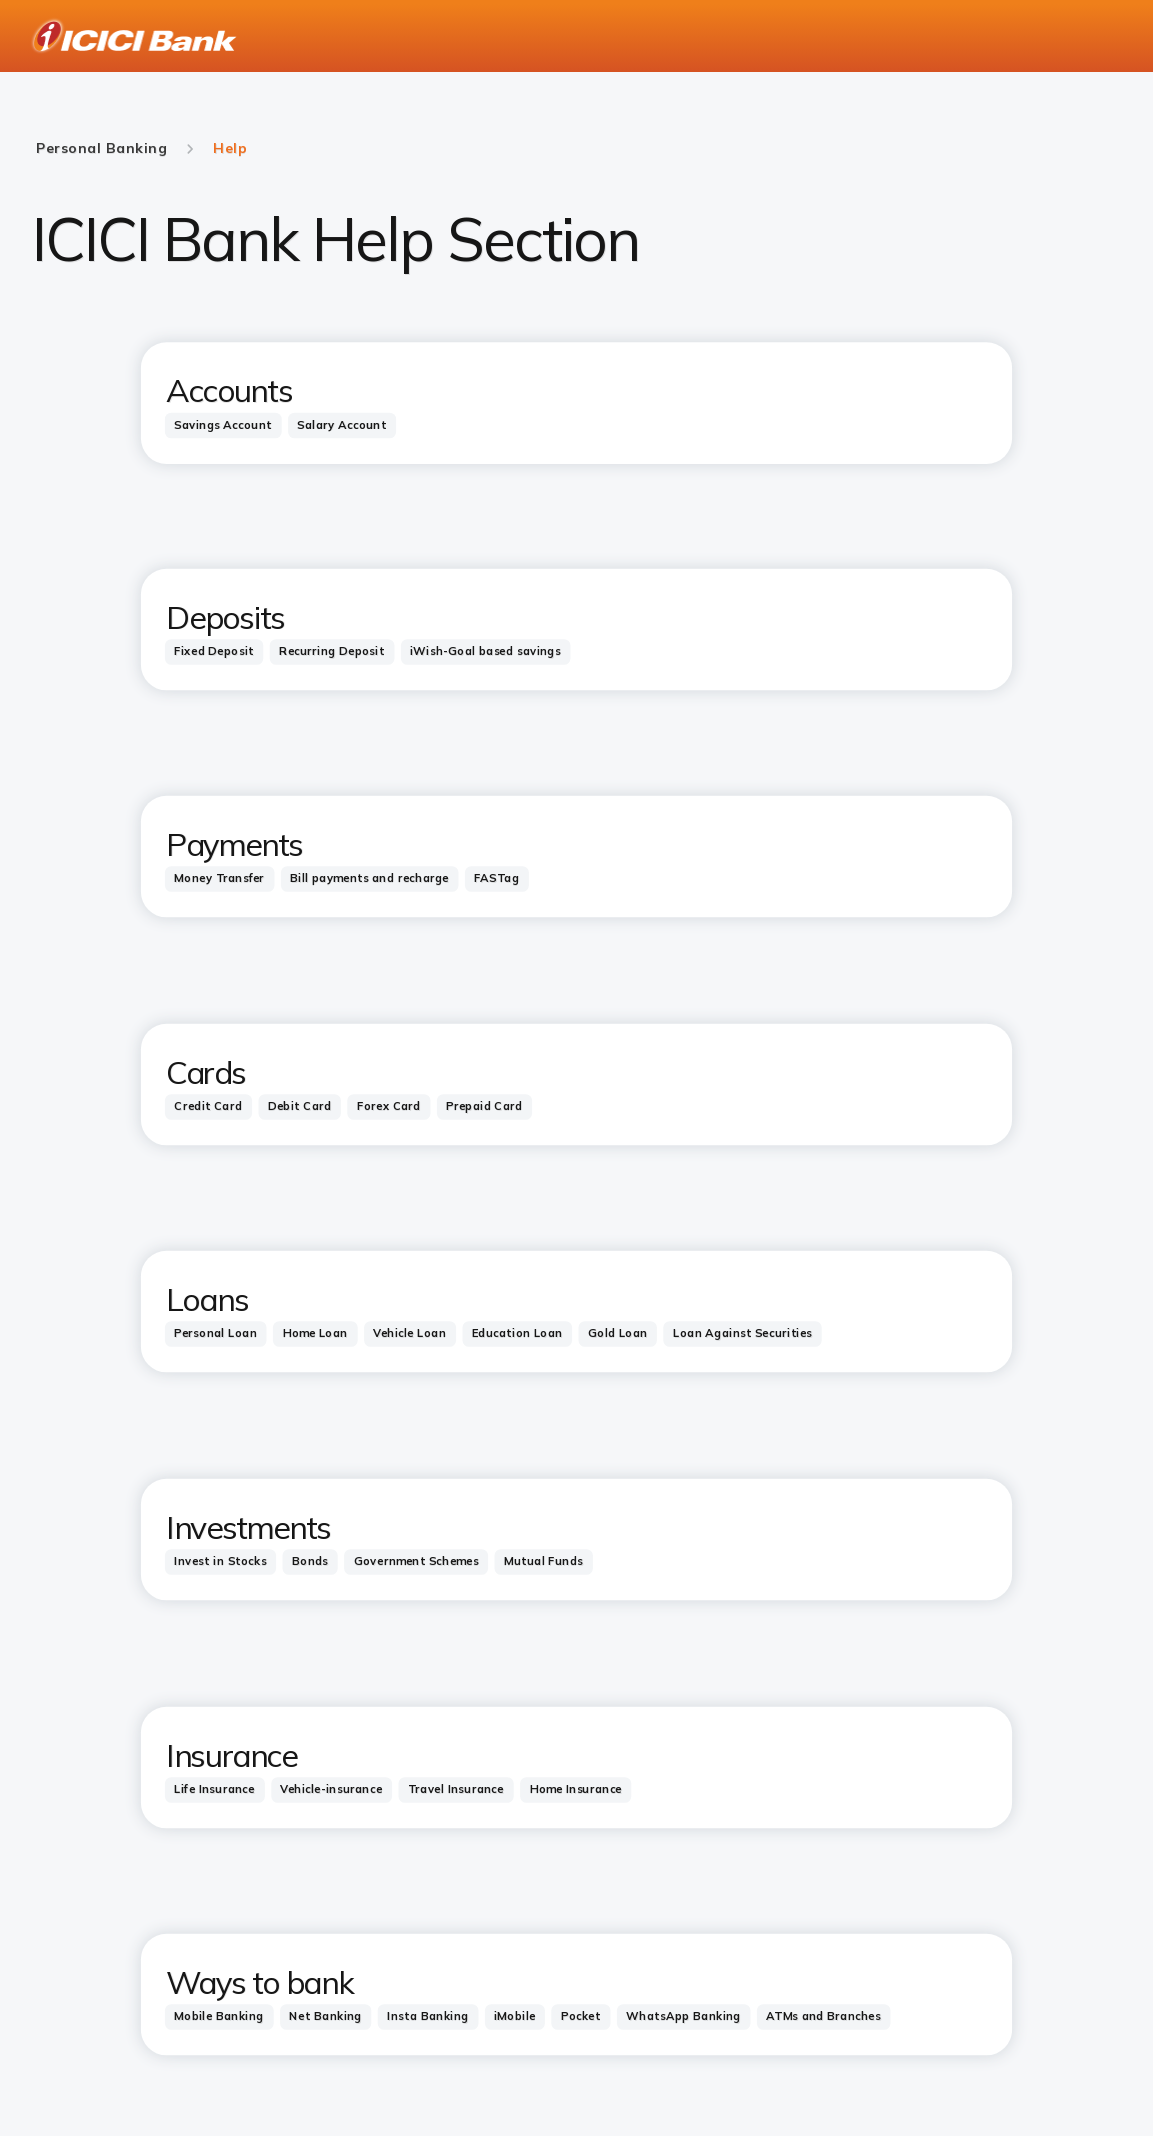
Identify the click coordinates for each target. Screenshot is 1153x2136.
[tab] (223, 425)
